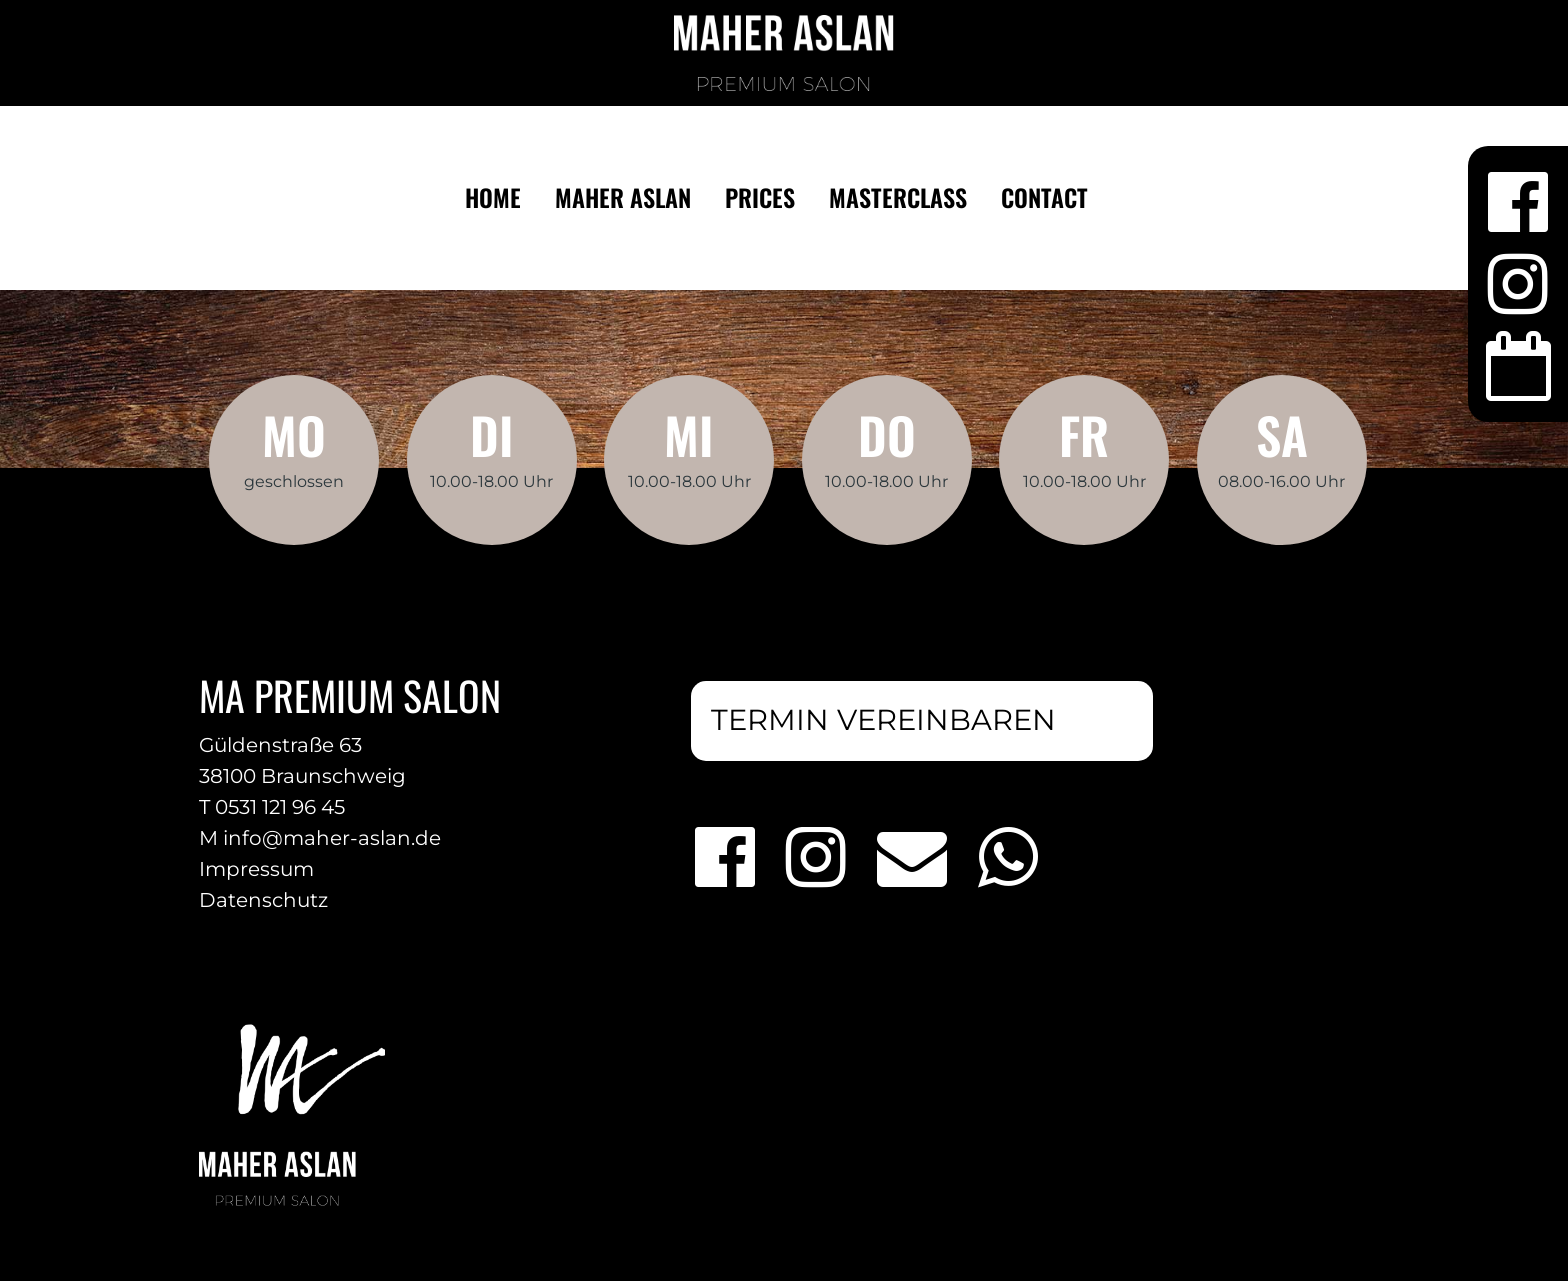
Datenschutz (263, 900)
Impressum (256, 869)
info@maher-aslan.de (332, 838)
